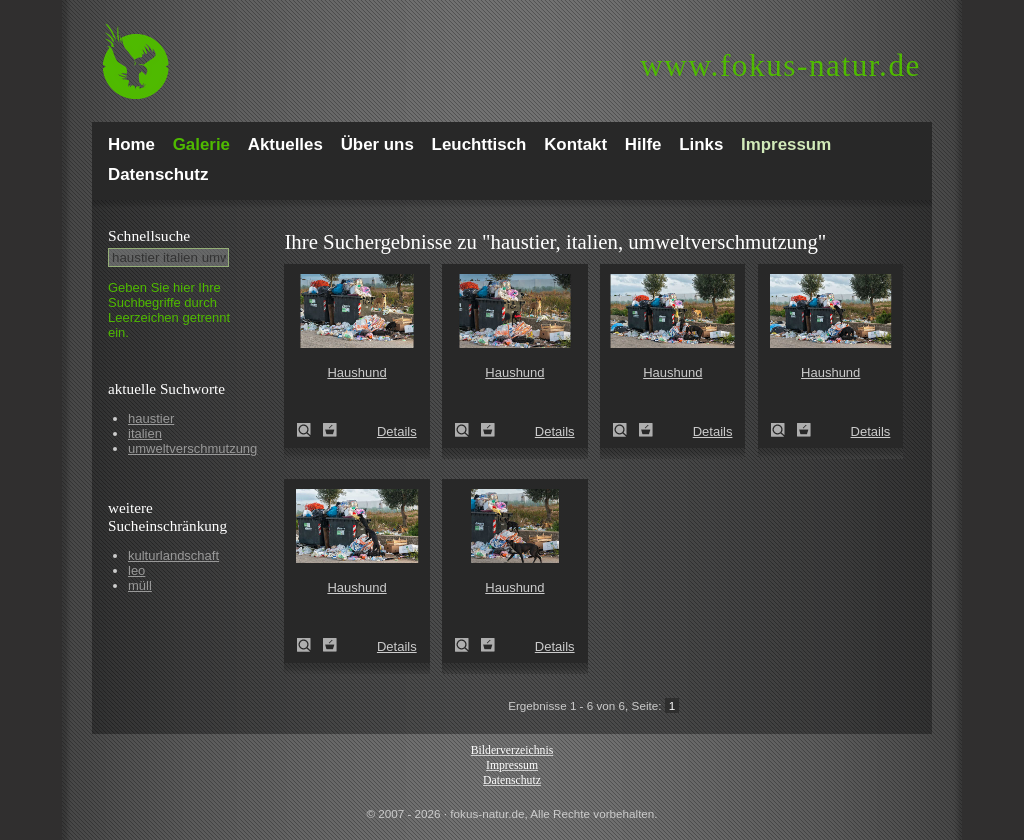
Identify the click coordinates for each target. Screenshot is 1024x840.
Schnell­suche (149, 235)
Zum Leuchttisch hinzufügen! (330, 430)
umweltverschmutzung (192, 448)
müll (140, 585)
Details (397, 431)
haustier (151, 418)
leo (136, 570)
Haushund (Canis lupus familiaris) (310, 430)
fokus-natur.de (780, 65)
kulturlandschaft (173, 555)
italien (145, 433)
